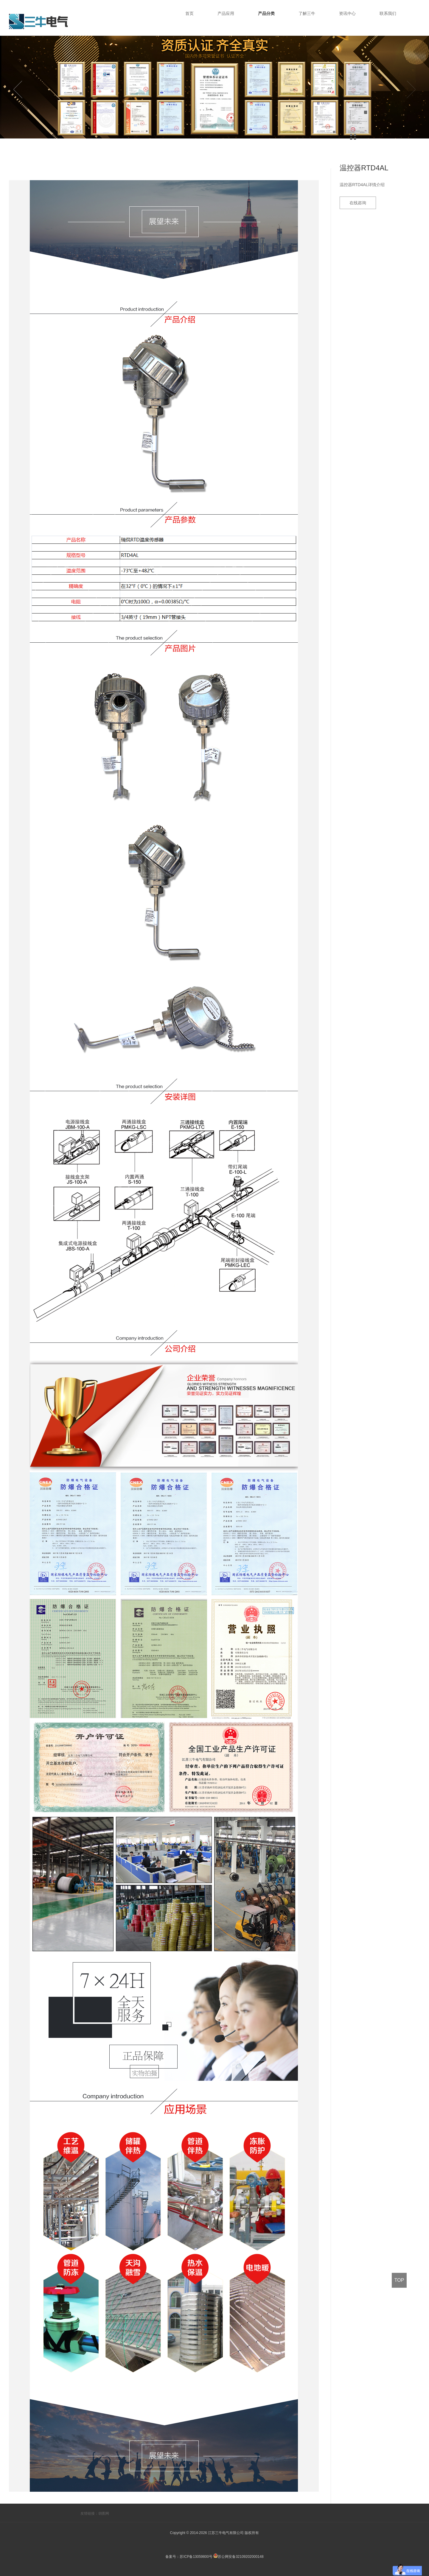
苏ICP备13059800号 (196, 2557)
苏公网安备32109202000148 (238, 2557)
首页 (189, 13)
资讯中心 (347, 13)
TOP (399, 2280)
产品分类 (266, 13)
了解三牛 (307, 13)
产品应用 (225, 13)
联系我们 (388, 13)
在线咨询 (357, 202)
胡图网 (103, 2513)
